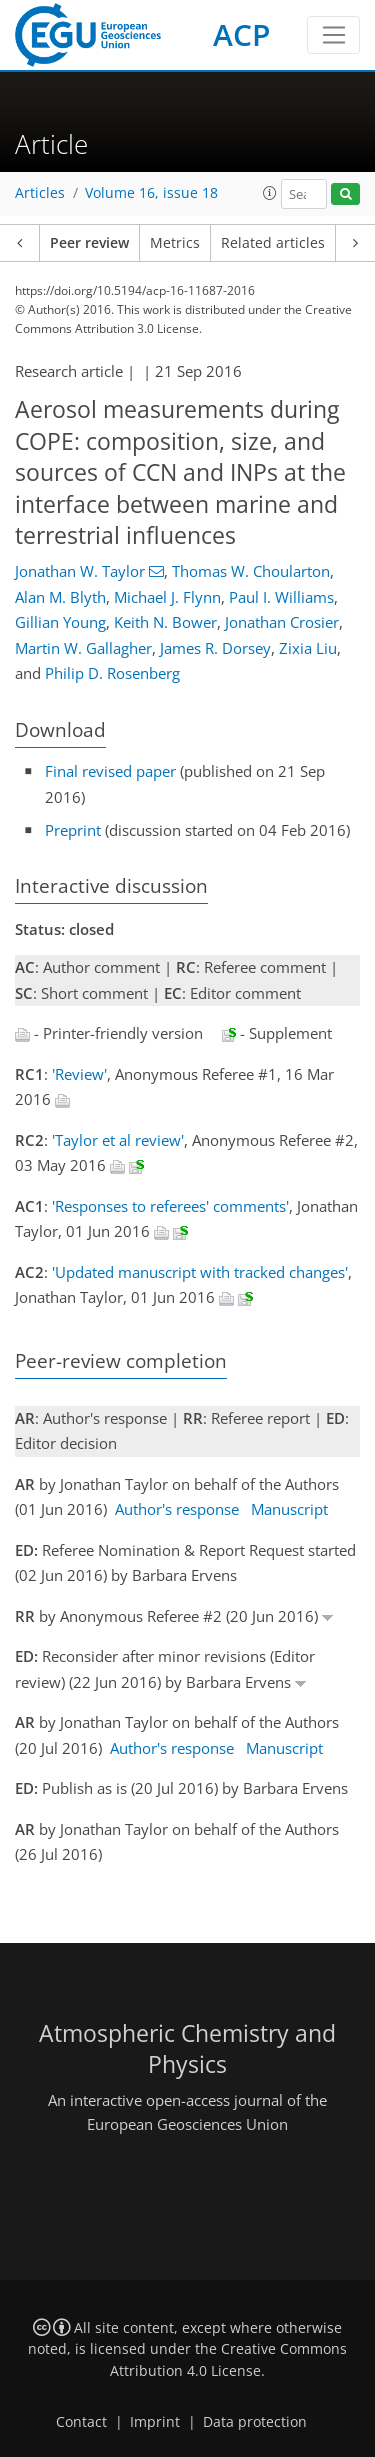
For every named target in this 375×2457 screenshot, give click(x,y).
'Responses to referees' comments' (170, 1206)
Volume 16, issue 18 (151, 193)
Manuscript (289, 1509)
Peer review (89, 243)
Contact (81, 2422)
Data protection (255, 2422)
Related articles (273, 243)
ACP (241, 34)
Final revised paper (110, 771)
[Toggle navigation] (333, 35)
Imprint (155, 2422)
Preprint (73, 830)
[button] (270, 193)
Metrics (175, 243)
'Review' (79, 1074)
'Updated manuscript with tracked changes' (200, 1272)
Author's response (177, 1509)
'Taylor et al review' (118, 1140)
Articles (40, 193)
